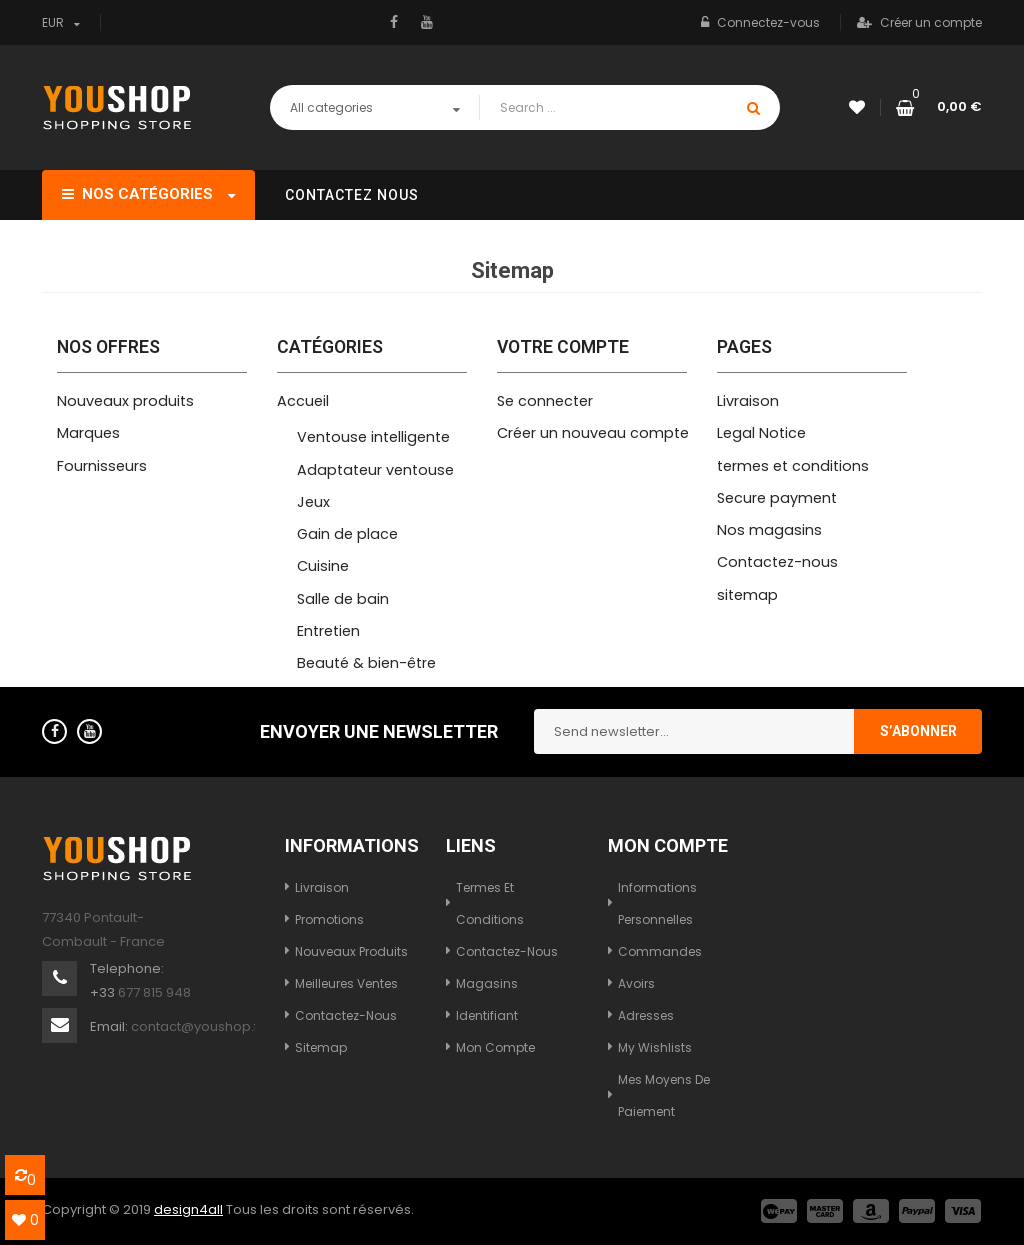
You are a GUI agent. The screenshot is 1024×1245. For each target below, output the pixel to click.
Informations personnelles (657, 903)
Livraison (748, 401)
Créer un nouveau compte (593, 433)
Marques (88, 433)
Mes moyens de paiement (664, 1095)
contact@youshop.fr (197, 1026)
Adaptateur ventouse (375, 470)
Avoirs (636, 983)
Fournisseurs (102, 466)
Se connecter (545, 401)
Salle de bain (343, 599)
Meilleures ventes (346, 983)
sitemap (747, 595)
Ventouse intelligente (373, 437)
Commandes (660, 951)
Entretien (328, 631)
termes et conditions (793, 466)
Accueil (303, 401)
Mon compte (495, 1047)
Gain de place (347, 534)
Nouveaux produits (125, 401)
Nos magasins (769, 530)
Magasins (487, 983)
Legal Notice (761, 433)
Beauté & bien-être (366, 663)
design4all (188, 1209)
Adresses (646, 1015)
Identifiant (487, 1015)
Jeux (313, 502)
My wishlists (655, 1047)
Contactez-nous (777, 562)
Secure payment (777, 498)
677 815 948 (154, 992)
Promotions (329, 919)
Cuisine (323, 566)
